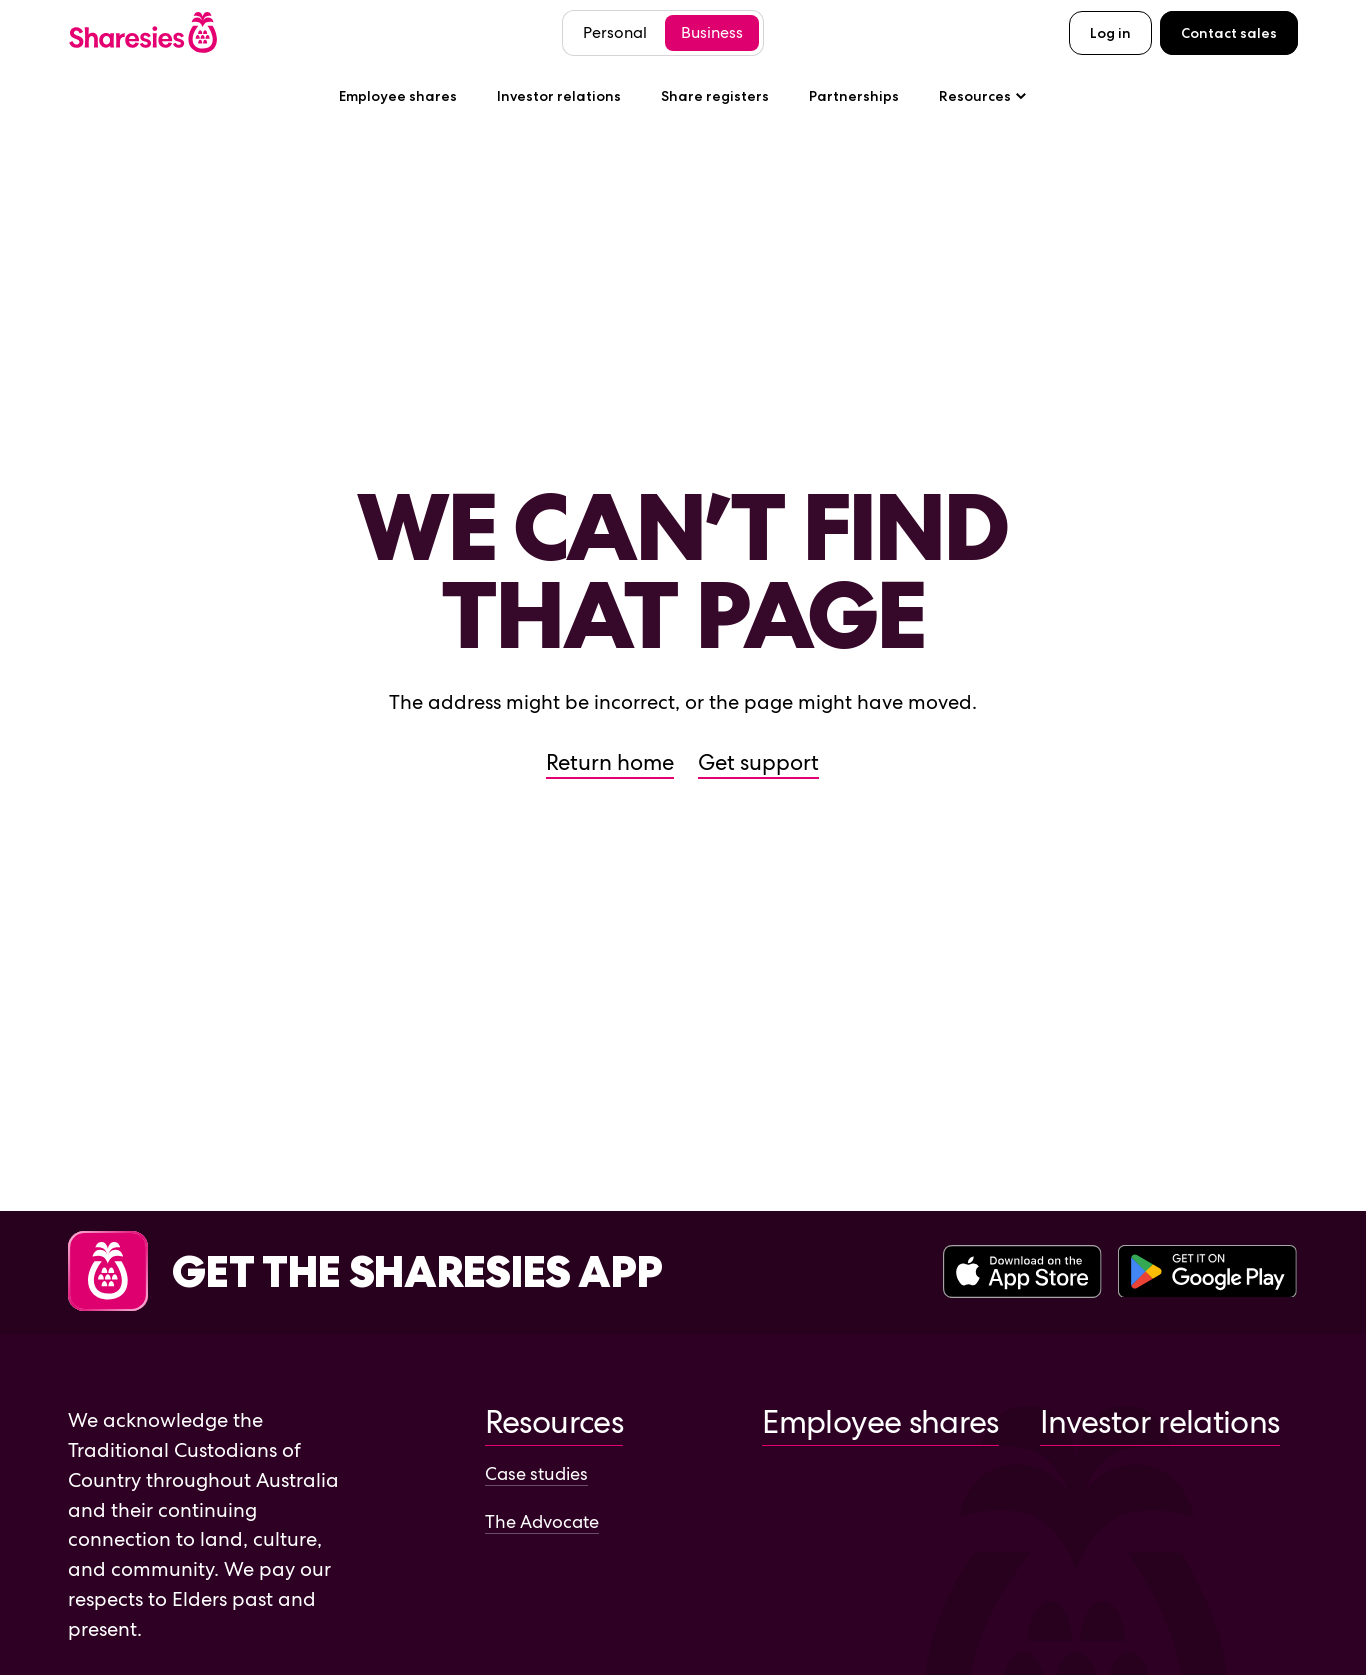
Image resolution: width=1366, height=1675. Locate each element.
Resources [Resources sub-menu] (983, 96)
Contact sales (1229, 33)
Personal (615, 32)
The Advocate (542, 1521)
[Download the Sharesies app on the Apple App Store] (1022, 1273)
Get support (758, 762)
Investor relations (559, 96)
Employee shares (398, 96)
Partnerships (854, 96)
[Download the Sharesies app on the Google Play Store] (1207, 1273)
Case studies (536, 1473)
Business (712, 32)
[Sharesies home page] (143, 32)
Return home (610, 762)
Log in (1110, 33)
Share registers (715, 96)
